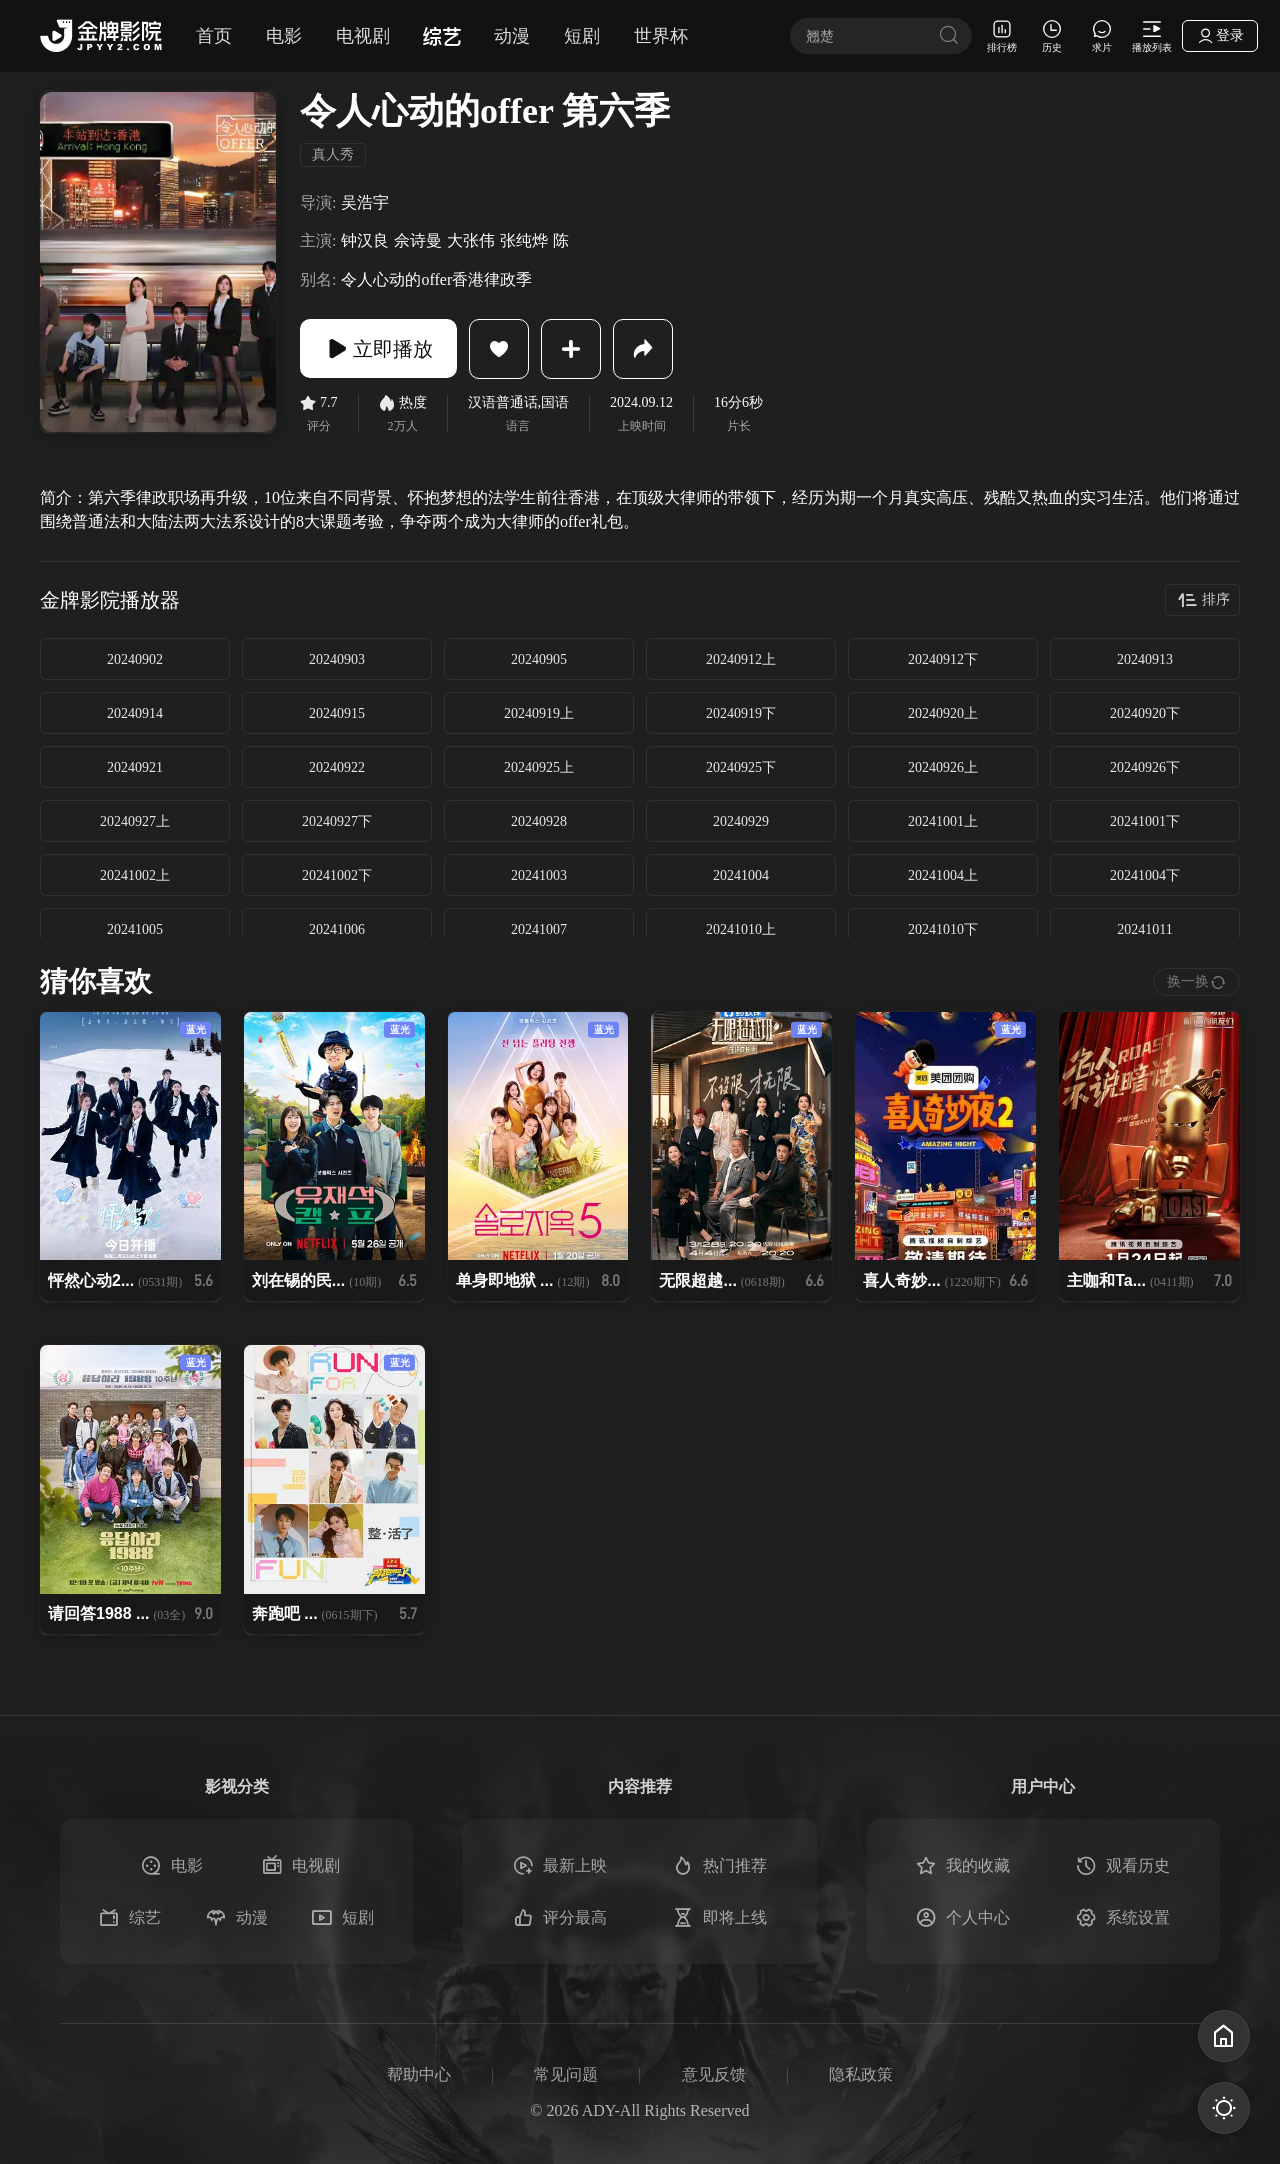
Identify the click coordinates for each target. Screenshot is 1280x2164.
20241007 (539, 929)
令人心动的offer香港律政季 (436, 279)
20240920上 (943, 713)
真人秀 (333, 154)
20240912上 (741, 659)
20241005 (135, 929)
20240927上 (135, 821)
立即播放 (380, 349)
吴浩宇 (365, 202)
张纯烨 (524, 240)
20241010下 (943, 929)
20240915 (337, 713)
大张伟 (471, 240)
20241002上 (135, 875)
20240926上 (943, 767)
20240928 (539, 821)
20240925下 (741, 767)
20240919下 (741, 713)
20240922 (337, 767)
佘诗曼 (418, 240)
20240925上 (539, 767)
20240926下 (1145, 767)
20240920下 (1145, 713)
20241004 (741, 875)
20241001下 (1145, 821)
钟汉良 (365, 240)
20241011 (1144, 929)
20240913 (1145, 659)
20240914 (135, 713)
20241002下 (337, 875)
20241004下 (1145, 875)
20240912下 (943, 659)
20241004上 (943, 875)
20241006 (337, 929)
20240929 (741, 821)
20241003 (539, 875)
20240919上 (539, 713)
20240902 (135, 659)
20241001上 (943, 821)
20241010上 (741, 929)
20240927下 (337, 821)
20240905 (539, 659)
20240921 (135, 767)
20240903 (337, 659)
